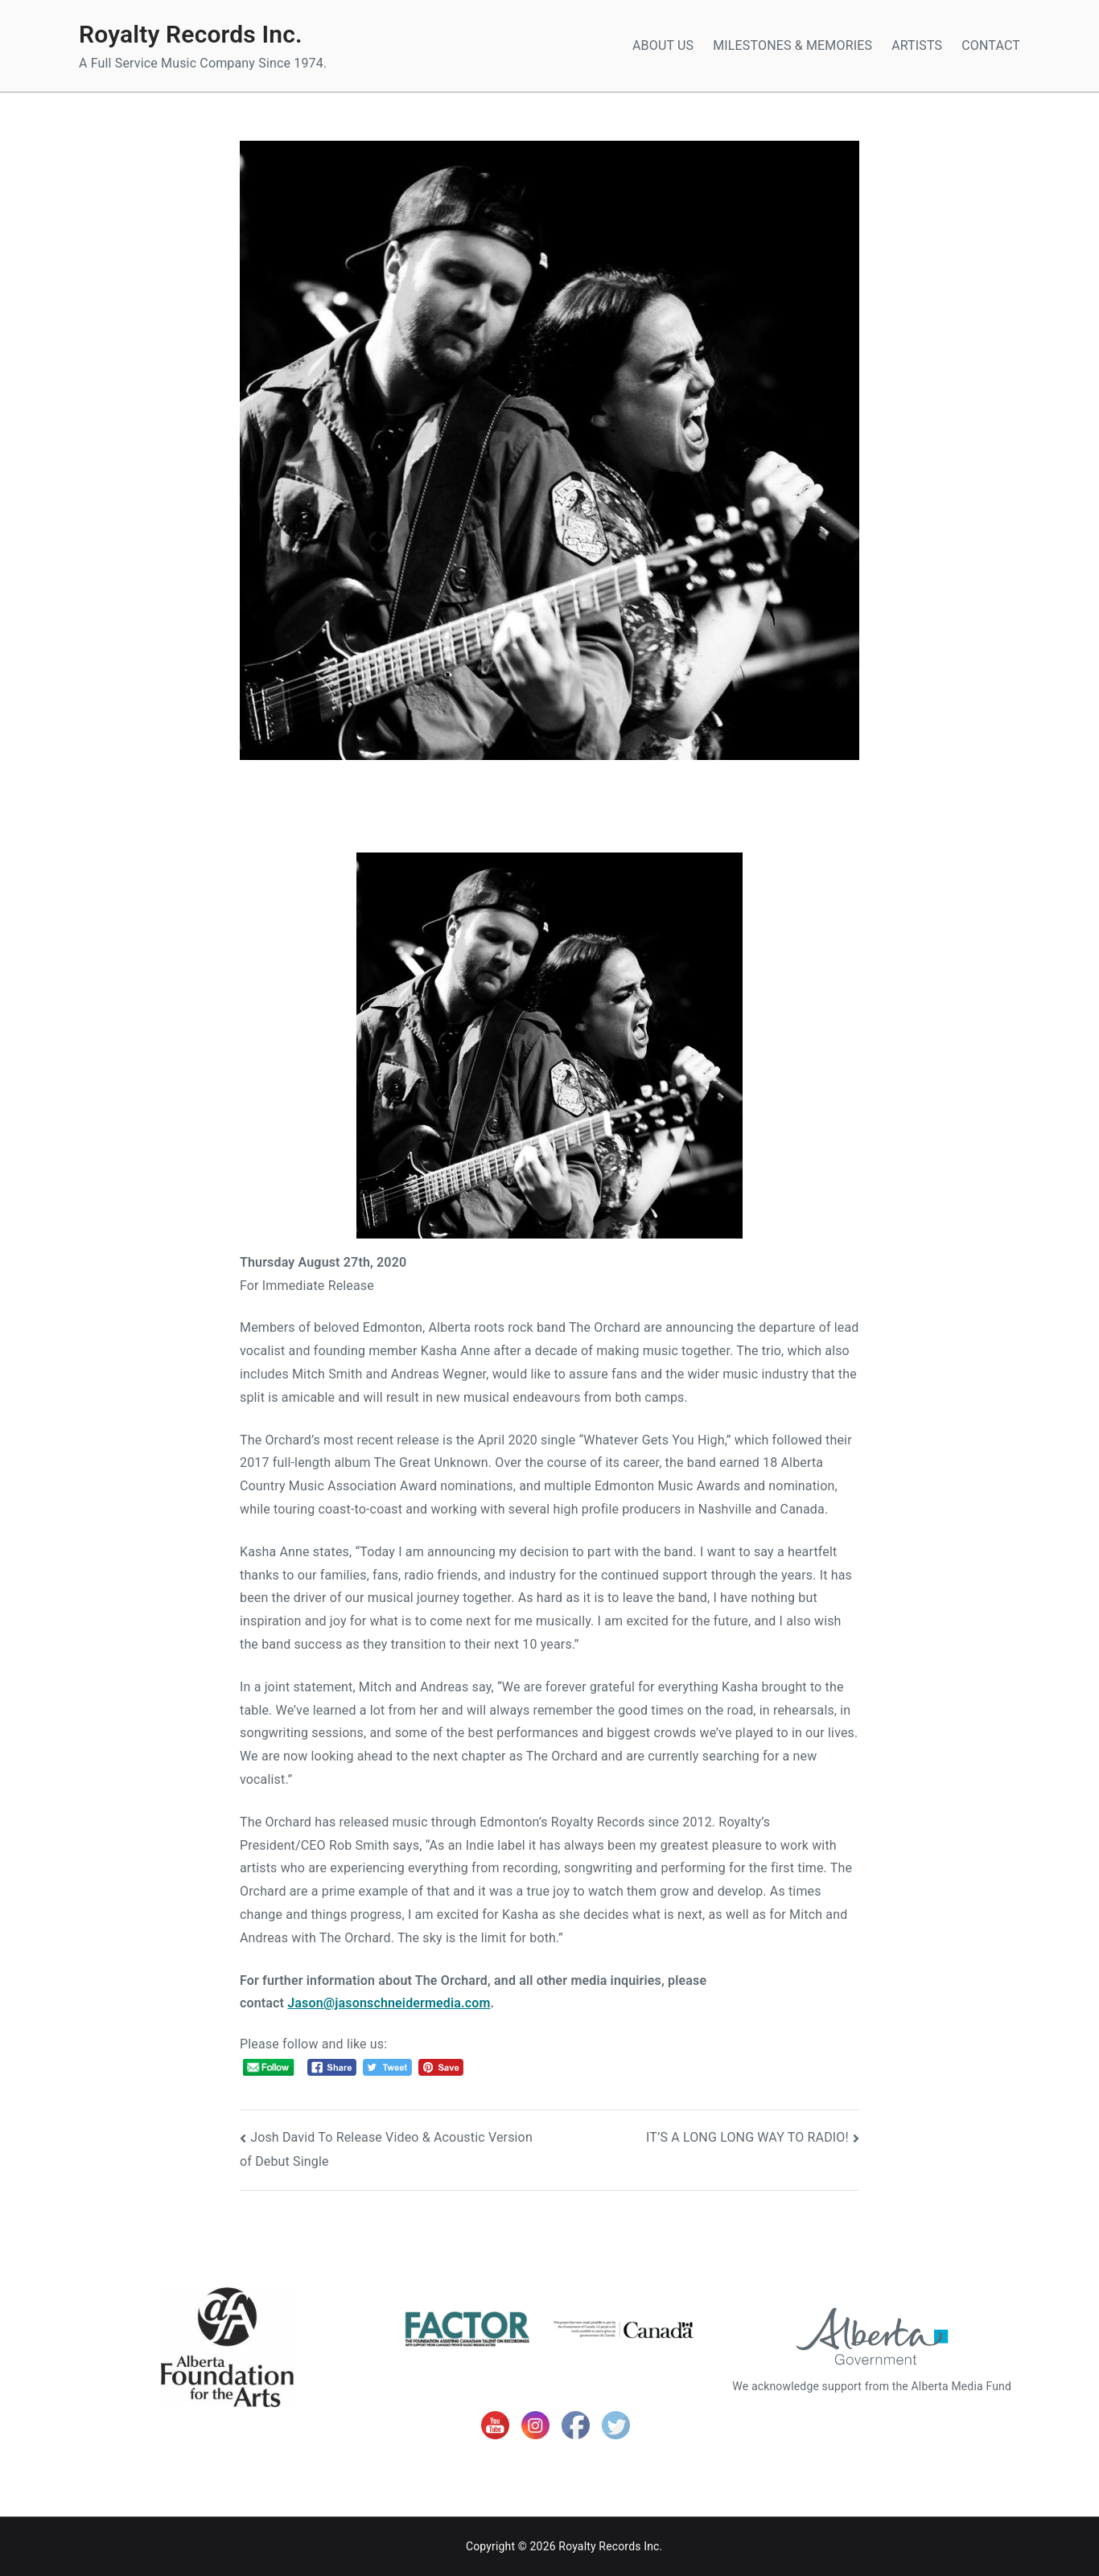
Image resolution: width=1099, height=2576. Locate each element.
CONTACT (990, 45)
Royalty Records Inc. (191, 34)
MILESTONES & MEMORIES (792, 45)
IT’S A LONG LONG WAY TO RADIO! (747, 2137)
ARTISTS (916, 45)
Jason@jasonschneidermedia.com (388, 2003)
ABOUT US (663, 45)
